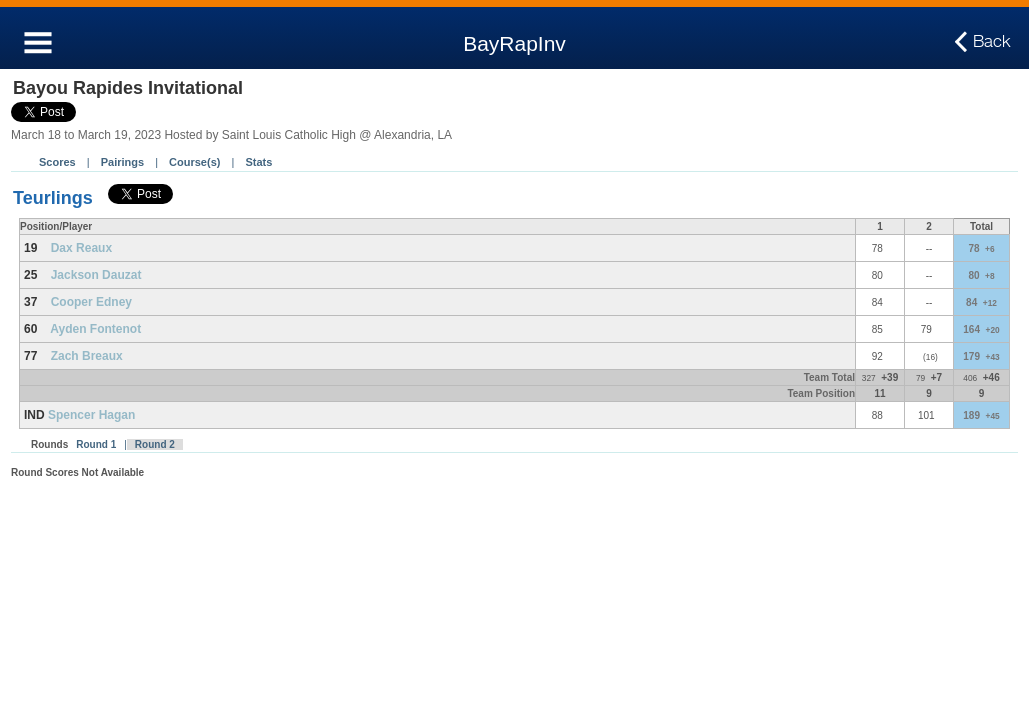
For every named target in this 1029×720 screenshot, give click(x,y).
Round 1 (96, 444)
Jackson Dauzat (96, 275)
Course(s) (194, 162)
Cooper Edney (91, 302)
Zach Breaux (87, 356)
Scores (57, 162)
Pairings (122, 162)
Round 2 (155, 444)
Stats (258, 162)
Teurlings (53, 198)
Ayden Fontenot (95, 329)
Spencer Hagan (91, 415)
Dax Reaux (81, 248)
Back (992, 42)
